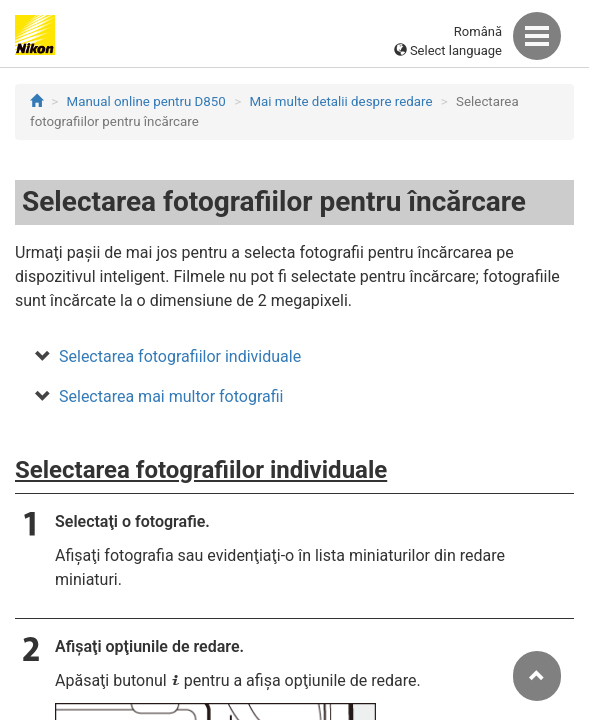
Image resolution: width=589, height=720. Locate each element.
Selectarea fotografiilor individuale (180, 356)
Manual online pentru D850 (146, 101)
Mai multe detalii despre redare (340, 101)
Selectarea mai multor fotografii (171, 396)
